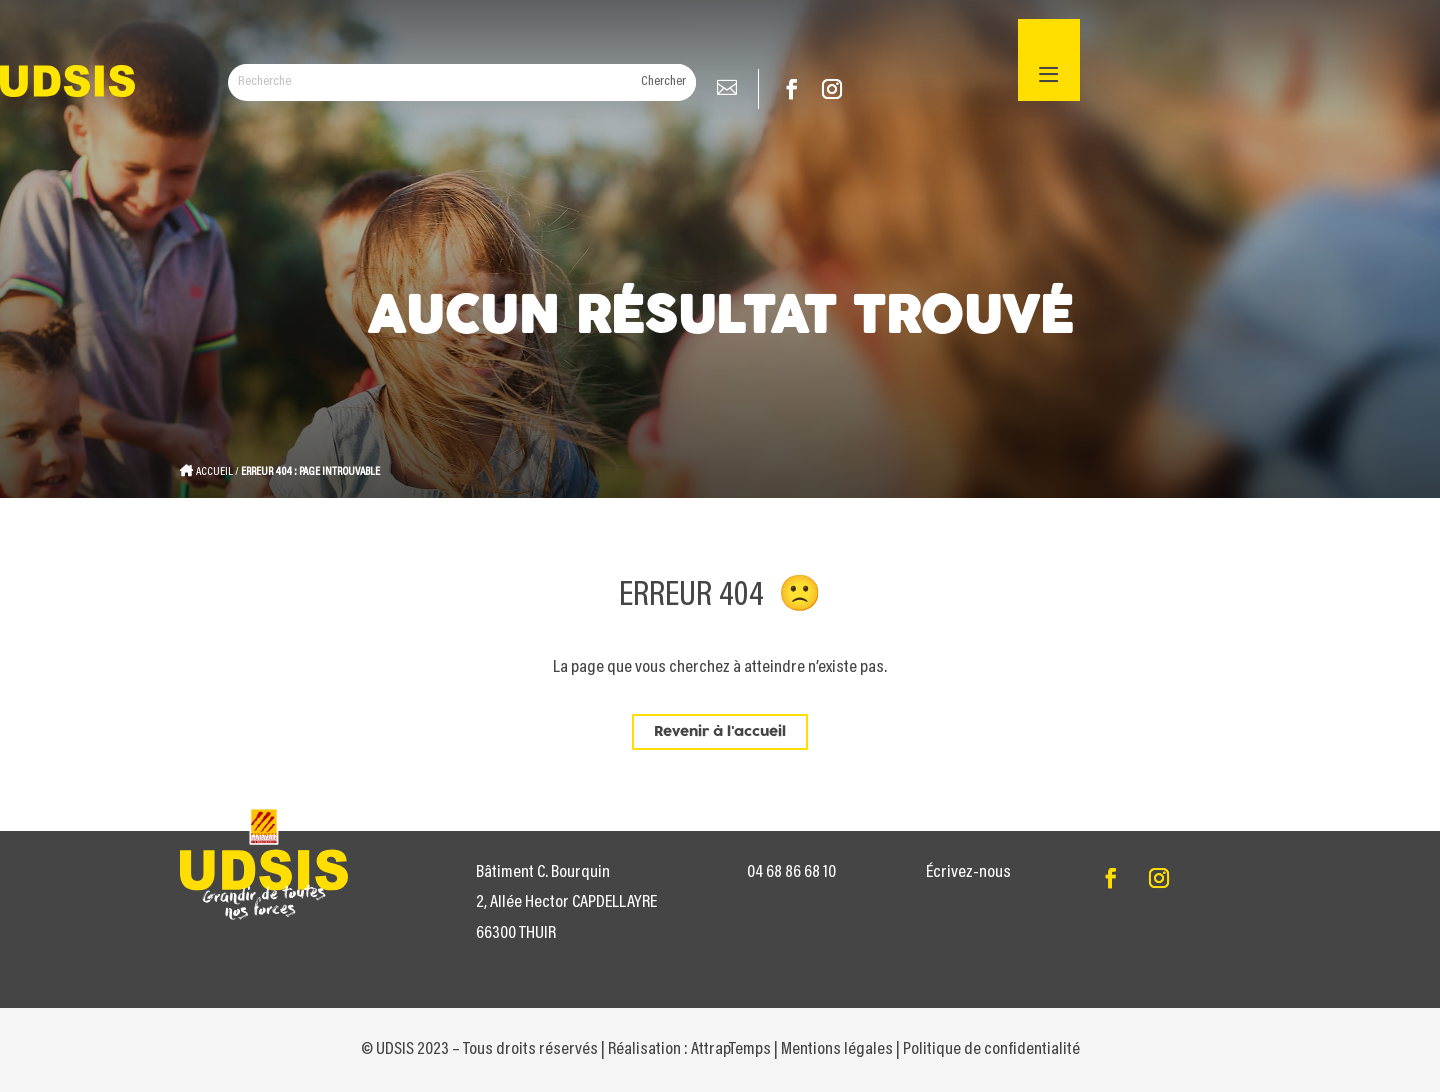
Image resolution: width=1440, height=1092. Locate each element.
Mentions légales (837, 1050)
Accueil (214, 472)
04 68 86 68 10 (791, 873)
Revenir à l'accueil (720, 732)
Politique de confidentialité (991, 1050)
